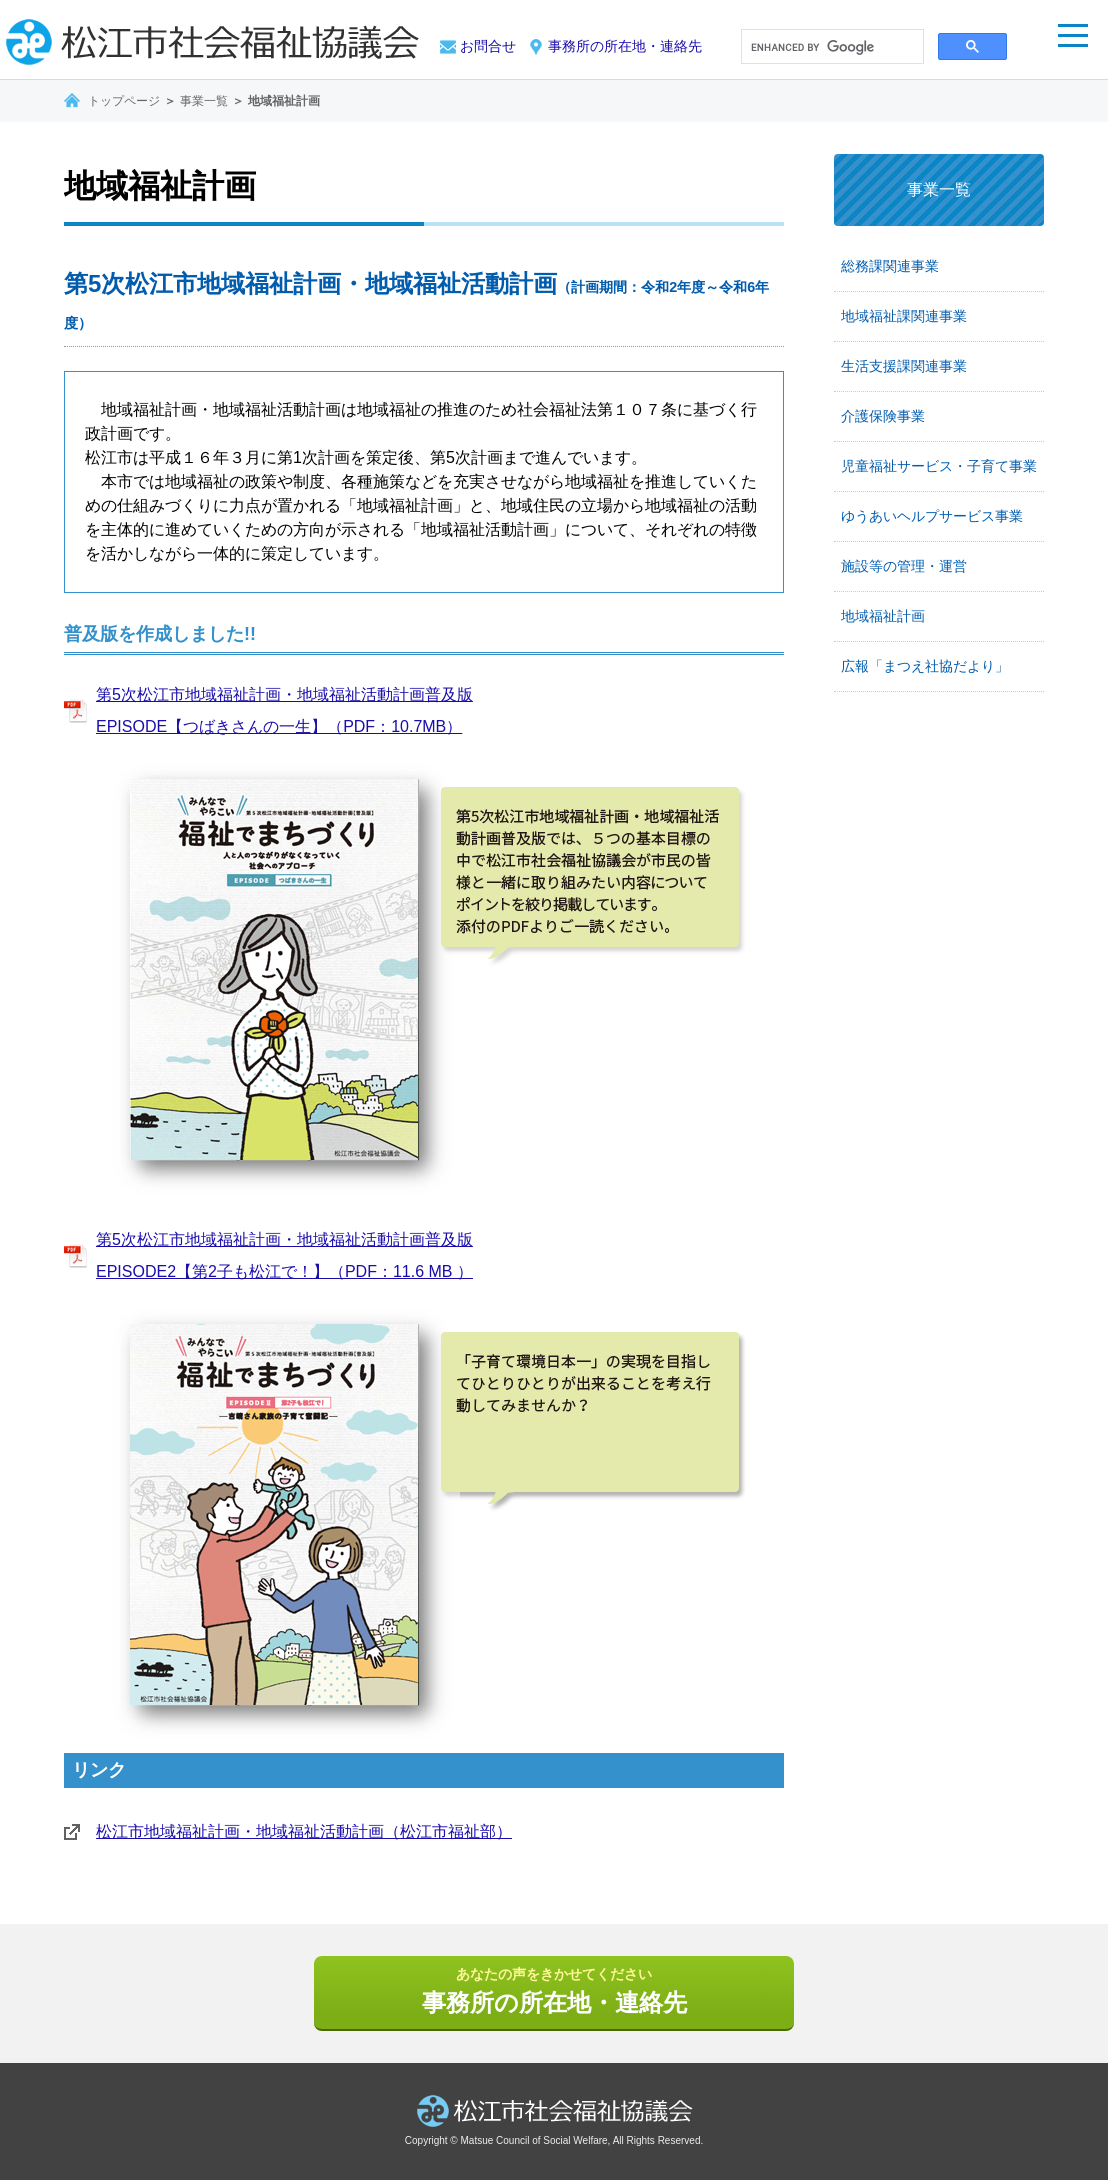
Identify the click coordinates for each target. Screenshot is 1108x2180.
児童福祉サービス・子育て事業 (939, 466)
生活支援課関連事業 (904, 366)
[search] (830, 48)
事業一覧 (204, 101)
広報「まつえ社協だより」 (925, 666)
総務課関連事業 (890, 266)
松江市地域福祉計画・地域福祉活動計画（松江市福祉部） (304, 1831)
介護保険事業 (883, 416)
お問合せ (488, 46)
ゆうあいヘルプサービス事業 (932, 516)
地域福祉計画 (883, 616)
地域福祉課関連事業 (904, 316)
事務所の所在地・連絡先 (625, 46)
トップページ (124, 101)
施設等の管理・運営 (904, 566)
